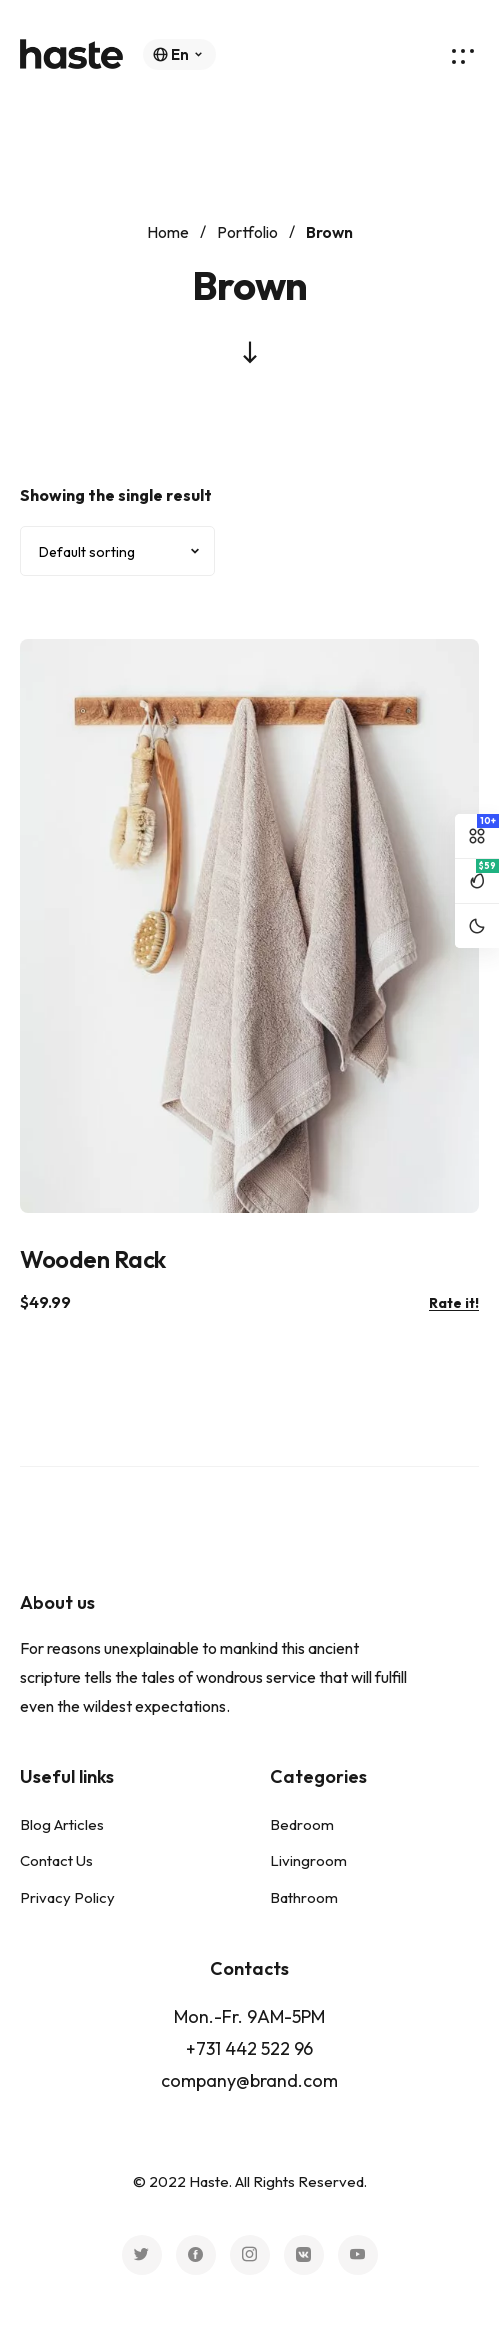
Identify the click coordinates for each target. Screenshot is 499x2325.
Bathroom (304, 1897)
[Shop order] (117, 551)
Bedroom (302, 1824)
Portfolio (247, 232)
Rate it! (454, 1303)
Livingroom (308, 1860)
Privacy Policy (67, 1897)
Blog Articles (62, 1824)
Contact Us (56, 1860)
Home (168, 232)
